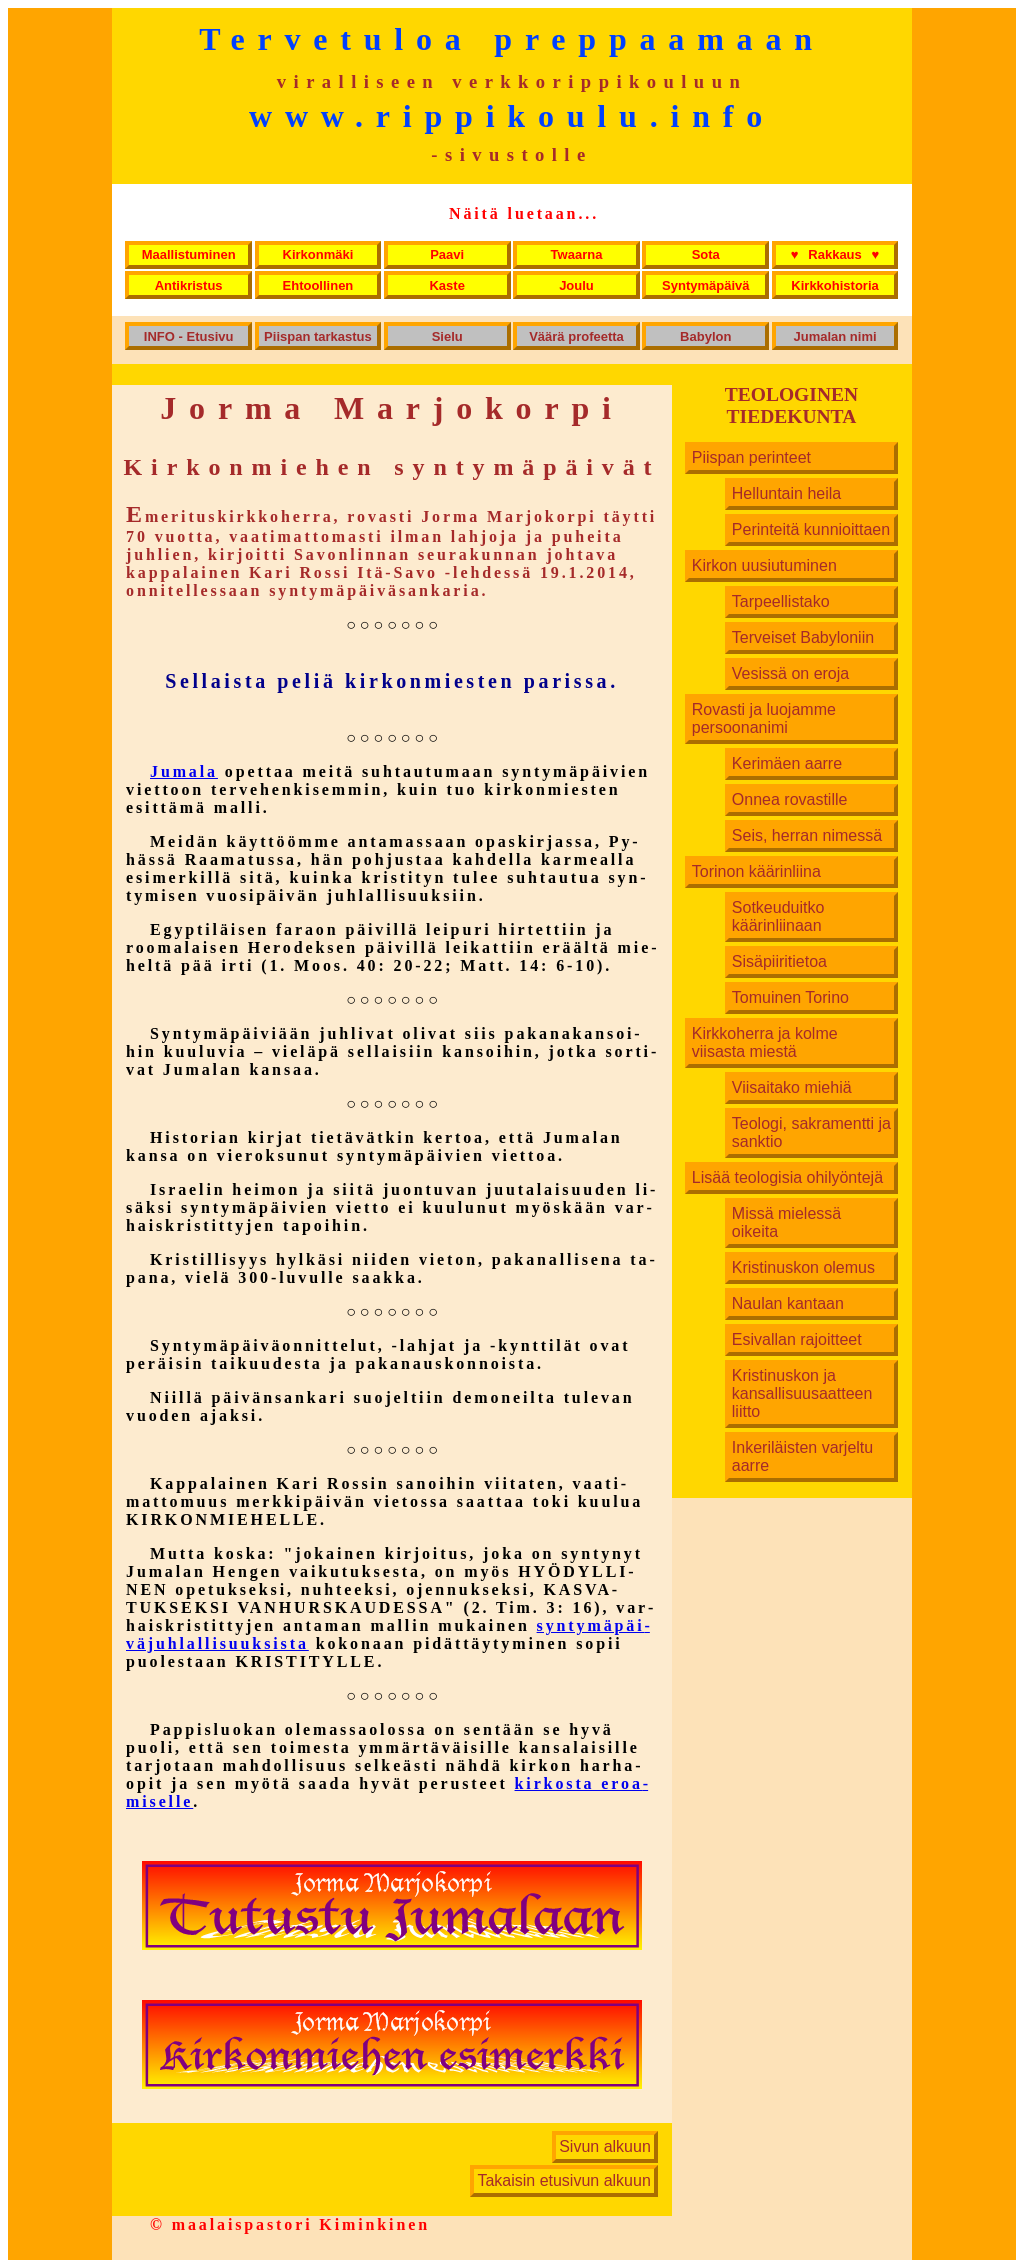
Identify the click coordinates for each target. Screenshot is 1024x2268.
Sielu (447, 336)
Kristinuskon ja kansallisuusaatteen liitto (802, 1393)
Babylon (705, 336)
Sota (706, 254)
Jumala (184, 771)
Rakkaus (835, 254)
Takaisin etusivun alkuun (563, 2181)
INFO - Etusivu (189, 336)
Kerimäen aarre (787, 763)
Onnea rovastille (790, 799)
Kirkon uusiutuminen (764, 565)
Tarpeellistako (781, 601)
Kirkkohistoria (834, 285)
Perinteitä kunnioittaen (811, 529)
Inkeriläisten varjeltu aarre (802, 1456)
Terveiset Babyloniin (803, 637)
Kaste (446, 285)
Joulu (576, 285)
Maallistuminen (189, 254)
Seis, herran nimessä (807, 835)
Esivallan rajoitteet (797, 1339)
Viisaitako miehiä (792, 1087)
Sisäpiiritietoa (779, 961)
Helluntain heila (786, 493)
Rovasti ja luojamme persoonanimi (764, 718)
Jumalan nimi (835, 336)
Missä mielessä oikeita (786, 1222)
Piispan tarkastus (318, 336)
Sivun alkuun (605, 2147)
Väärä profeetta (576, 336)
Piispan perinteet (751, 457)
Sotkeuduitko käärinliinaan (778, 916)
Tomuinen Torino (790, 997)
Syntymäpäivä (705, 285)
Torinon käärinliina (756, 871)
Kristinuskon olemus (803, 1267)
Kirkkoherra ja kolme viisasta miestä (765, 1042)
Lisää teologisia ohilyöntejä (787, 1177)
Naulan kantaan (788, 1303)
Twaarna (577, 254)
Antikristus (189, 285)
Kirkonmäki (318, 254)
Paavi (447, 254)
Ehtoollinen (318, 285)
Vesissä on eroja (790, 673)
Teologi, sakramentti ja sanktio (811, 1132)
